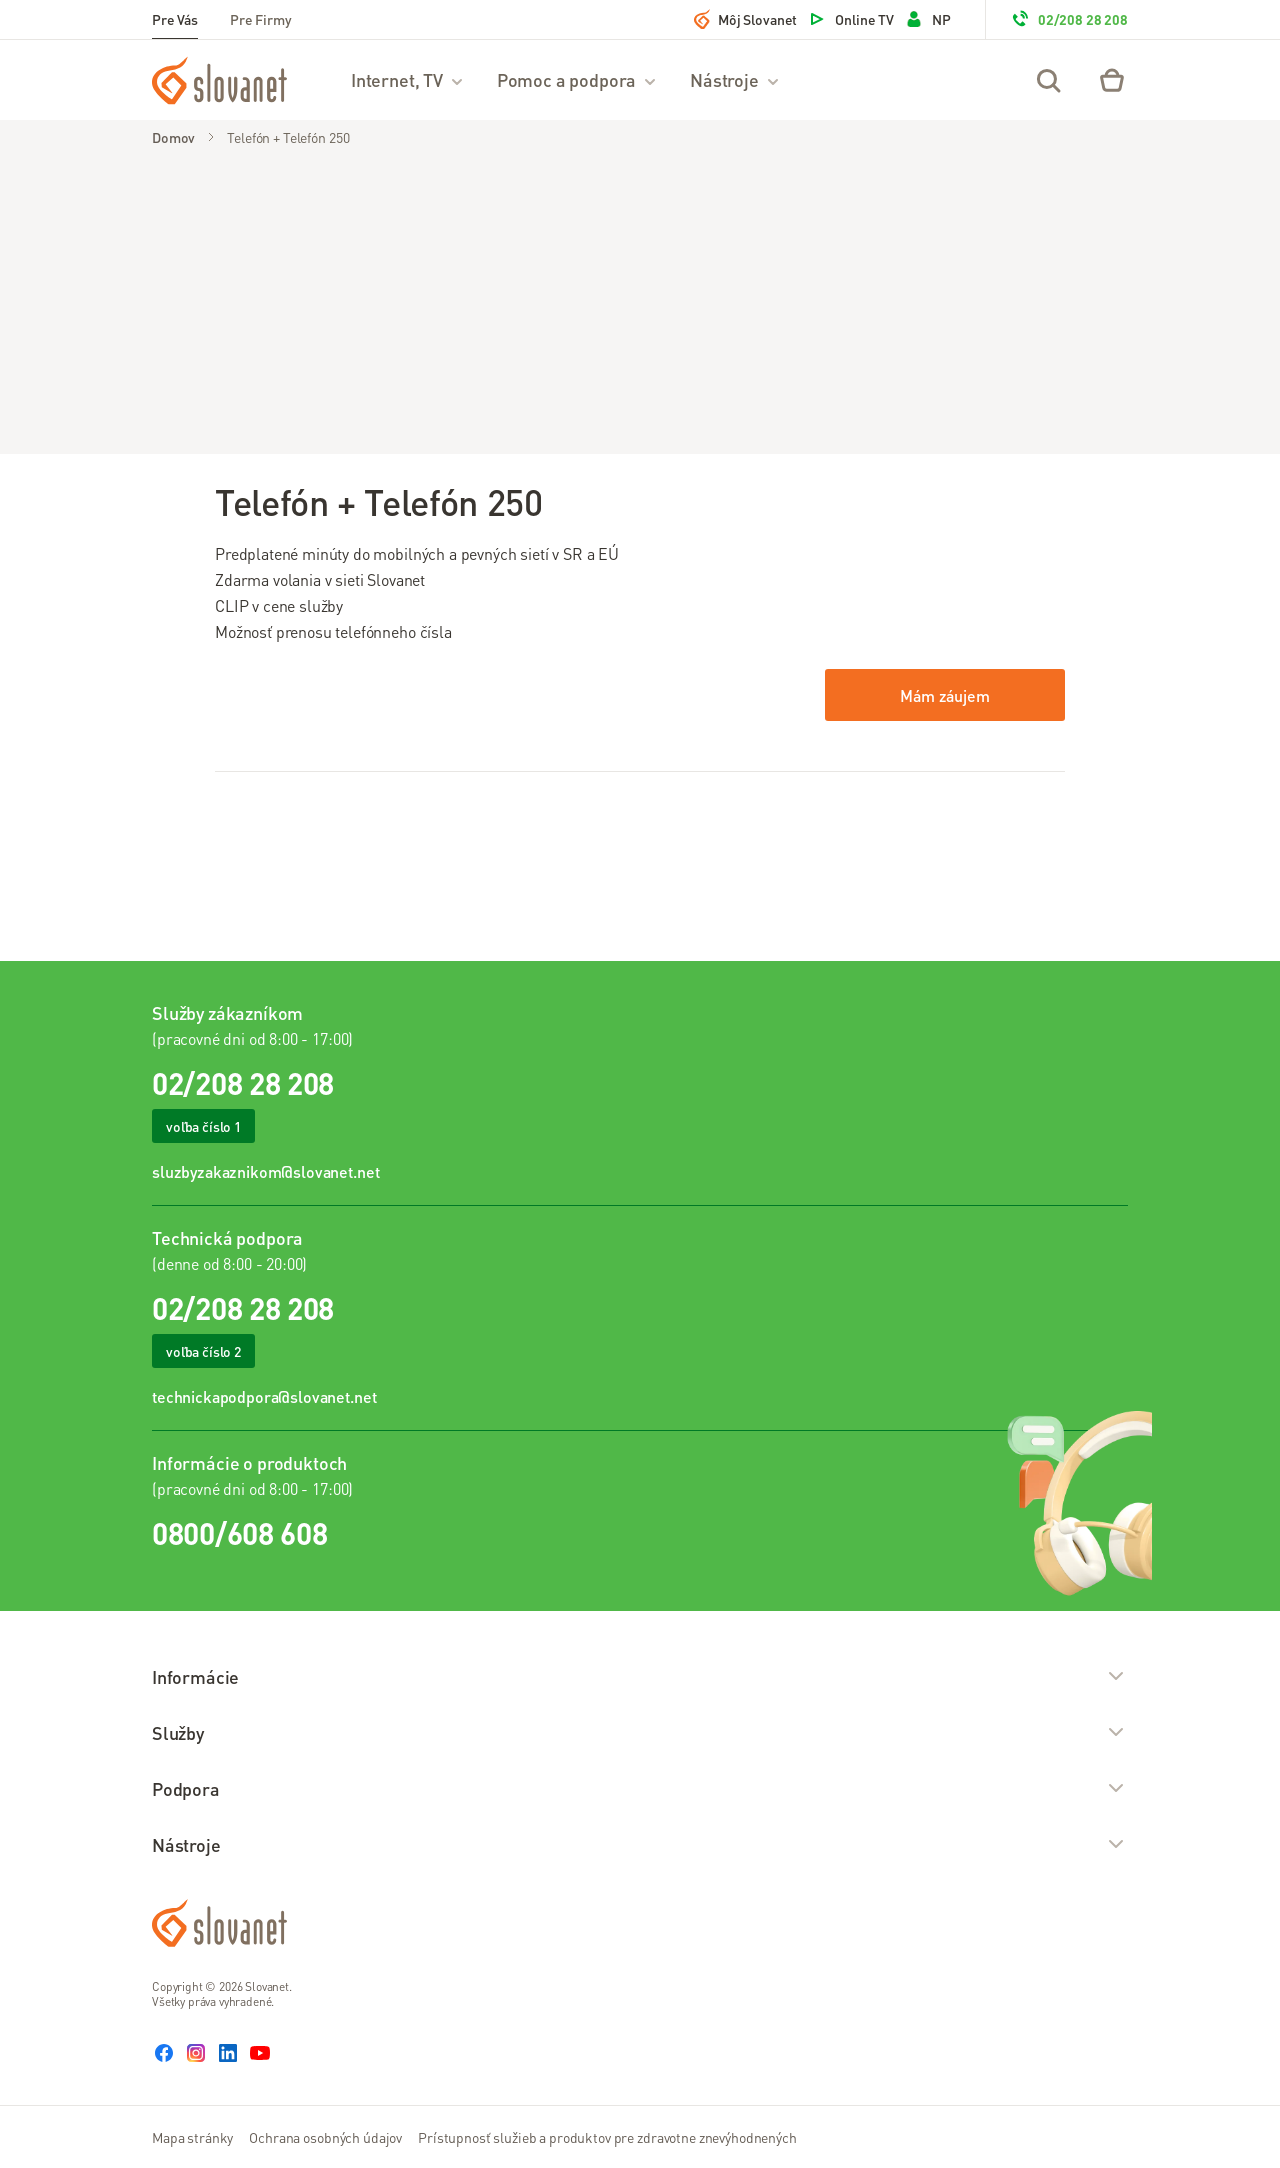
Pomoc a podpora (577, 79)
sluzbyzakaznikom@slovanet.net (265, 1171)
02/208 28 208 (1069, 19)
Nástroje (735, 79)
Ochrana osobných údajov (325, 2137)
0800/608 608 (239, 1533)
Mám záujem (944, 695)
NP (927, 19)
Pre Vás (175, 19)
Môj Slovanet (745, 19)
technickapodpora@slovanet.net (264, 1396)
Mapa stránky (192, 2137)
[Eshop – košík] (1112, 80)
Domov (173, 137)
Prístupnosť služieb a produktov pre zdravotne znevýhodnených (607, 2137)
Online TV (850, 19)
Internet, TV (408, 79)
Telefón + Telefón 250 (288, 137)
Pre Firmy (261, 19)
